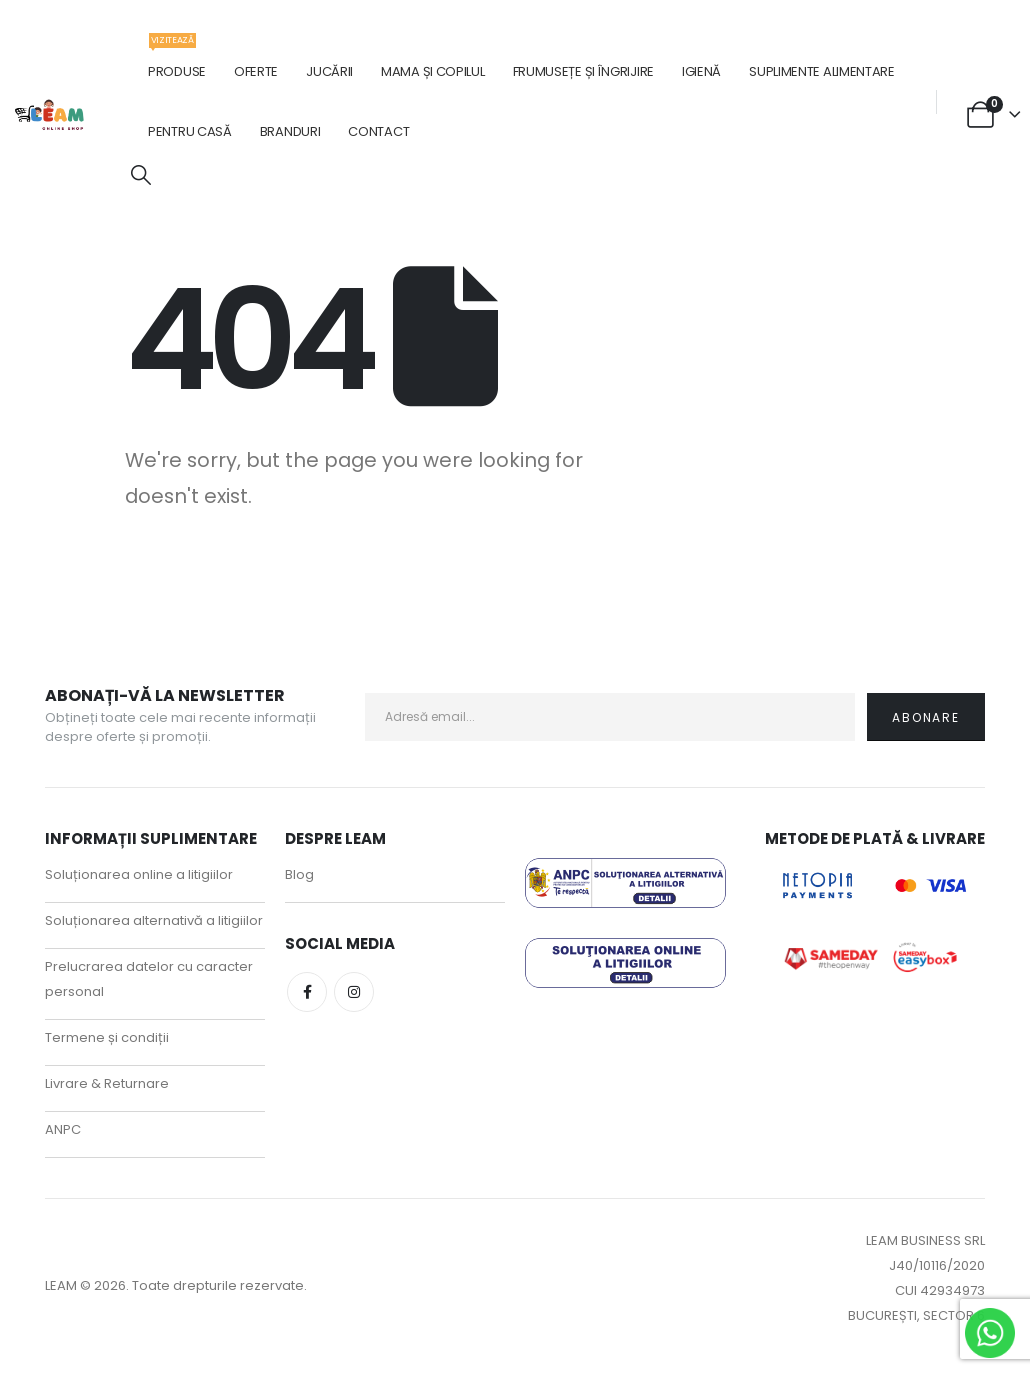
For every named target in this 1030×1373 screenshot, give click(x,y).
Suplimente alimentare (822, 71)
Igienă (701, 71)
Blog (299, 874)
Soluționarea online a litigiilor (139, 874)
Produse (177, 61)
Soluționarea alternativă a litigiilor (154, 920)
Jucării (329, 71)
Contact (378, 131)
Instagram (354, 992)
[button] (141, 175)
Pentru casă (190, 131)
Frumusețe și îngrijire (583, 71)
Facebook (307, 992)
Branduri (290, 131)
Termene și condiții (107, 1037)
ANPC (63, 1129)
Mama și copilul (433, 71)
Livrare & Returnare (107, 1083)
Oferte (256, 71)
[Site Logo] (50, 114)
